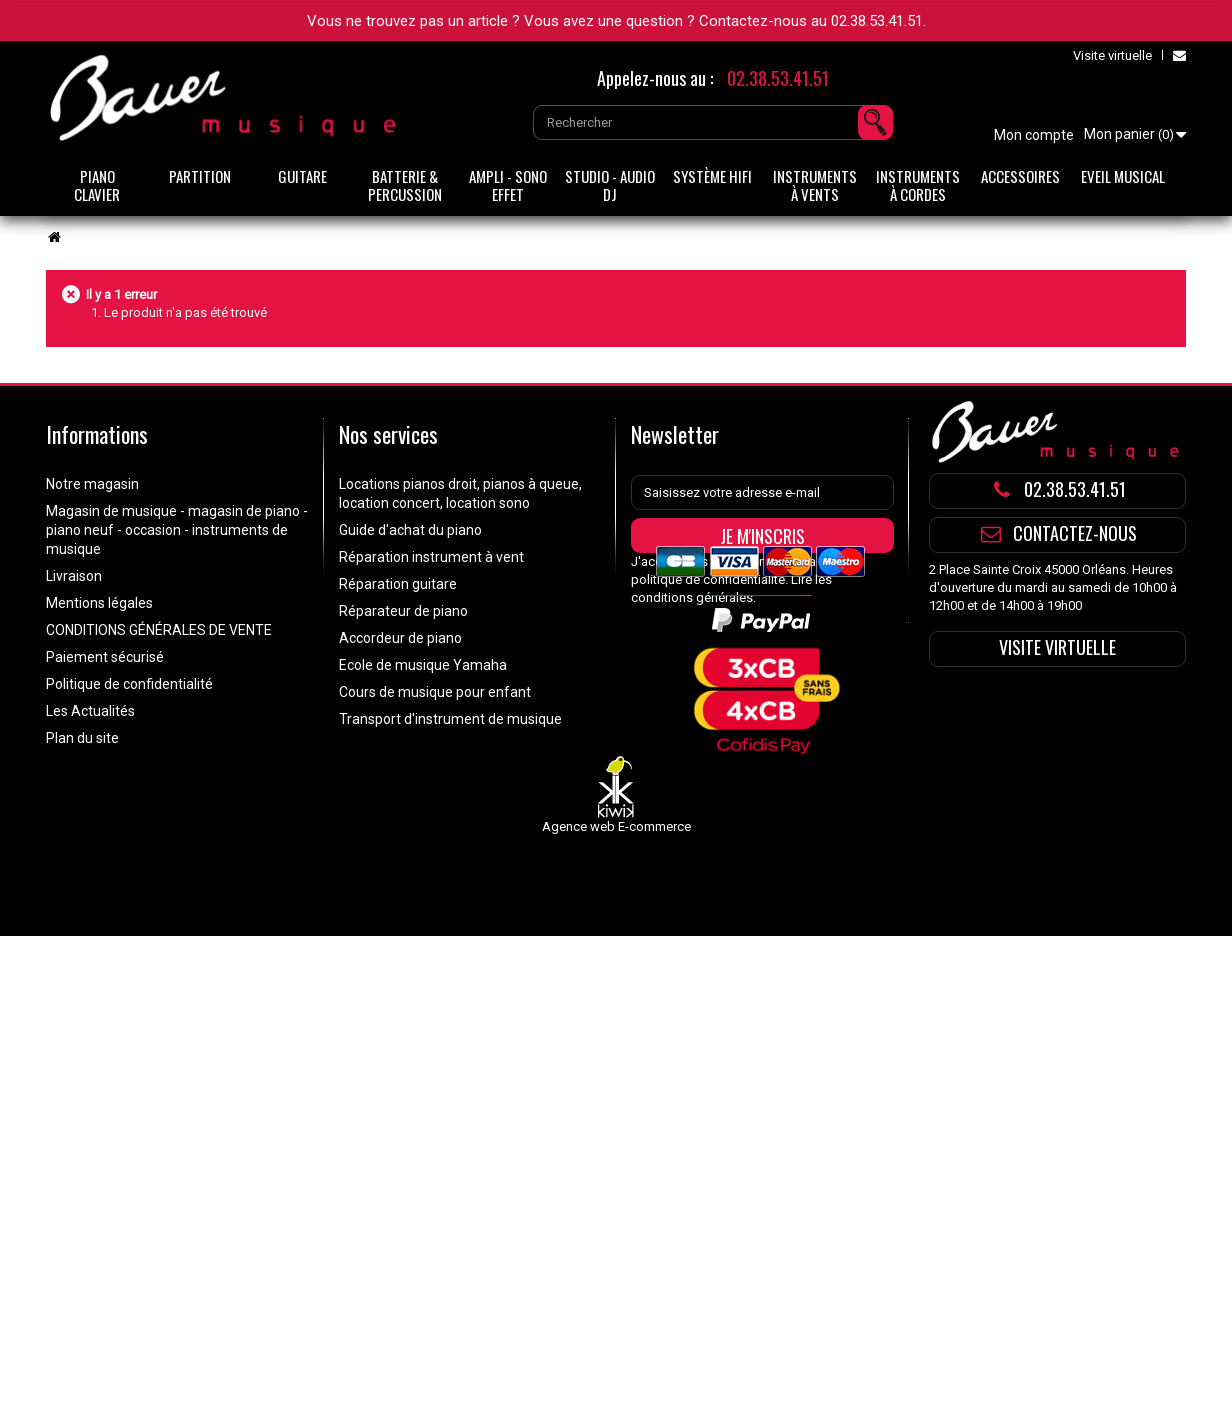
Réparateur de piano (403, 611)
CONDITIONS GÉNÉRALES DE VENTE (159, 630)
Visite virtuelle (1112, 55)
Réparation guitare (398, 584)
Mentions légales (99, 603)
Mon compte (1034, 135)
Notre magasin (92, 484)
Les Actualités (90, 711)
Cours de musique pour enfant (435, 692)
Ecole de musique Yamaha (423, 665)
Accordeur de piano (400, 638)
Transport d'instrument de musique (450, 719)
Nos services (388, 434)
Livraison (74, 576)
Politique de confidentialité (129, 684)
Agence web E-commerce (616, 904)
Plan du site (82, 738)
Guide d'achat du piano (410, 530)
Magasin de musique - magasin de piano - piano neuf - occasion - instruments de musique (177, 530)
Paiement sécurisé (105, 657)
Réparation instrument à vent (431, 557)
